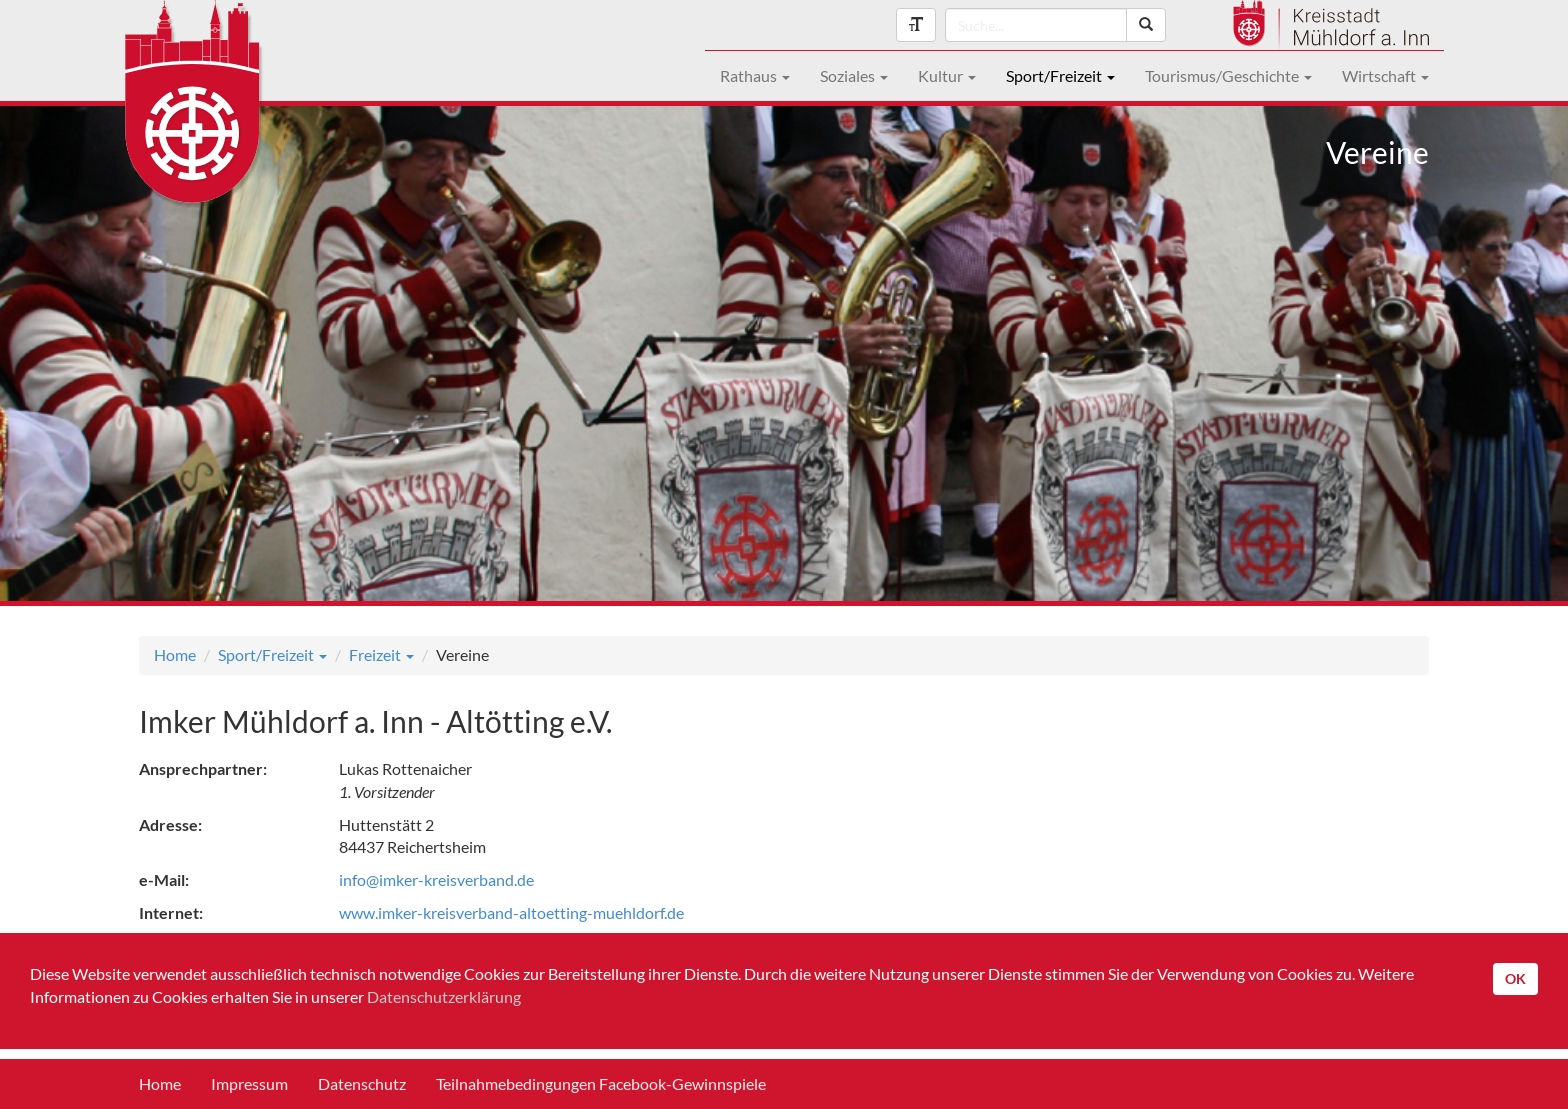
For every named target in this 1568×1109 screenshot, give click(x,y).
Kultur (947, 75)
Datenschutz (362, 1083)
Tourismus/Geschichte (1228, 75)
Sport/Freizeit (1060, 75)
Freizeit (381, 654)
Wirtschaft (1385, 75)
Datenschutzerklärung (444, 996)
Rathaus (755, 75)
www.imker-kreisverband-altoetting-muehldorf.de (511, 912)
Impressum (249, 1083)
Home (175, 654)
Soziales (854, 75)
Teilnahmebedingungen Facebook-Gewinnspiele (601, 1083)
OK (1515, 978)
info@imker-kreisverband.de (436, 879)
